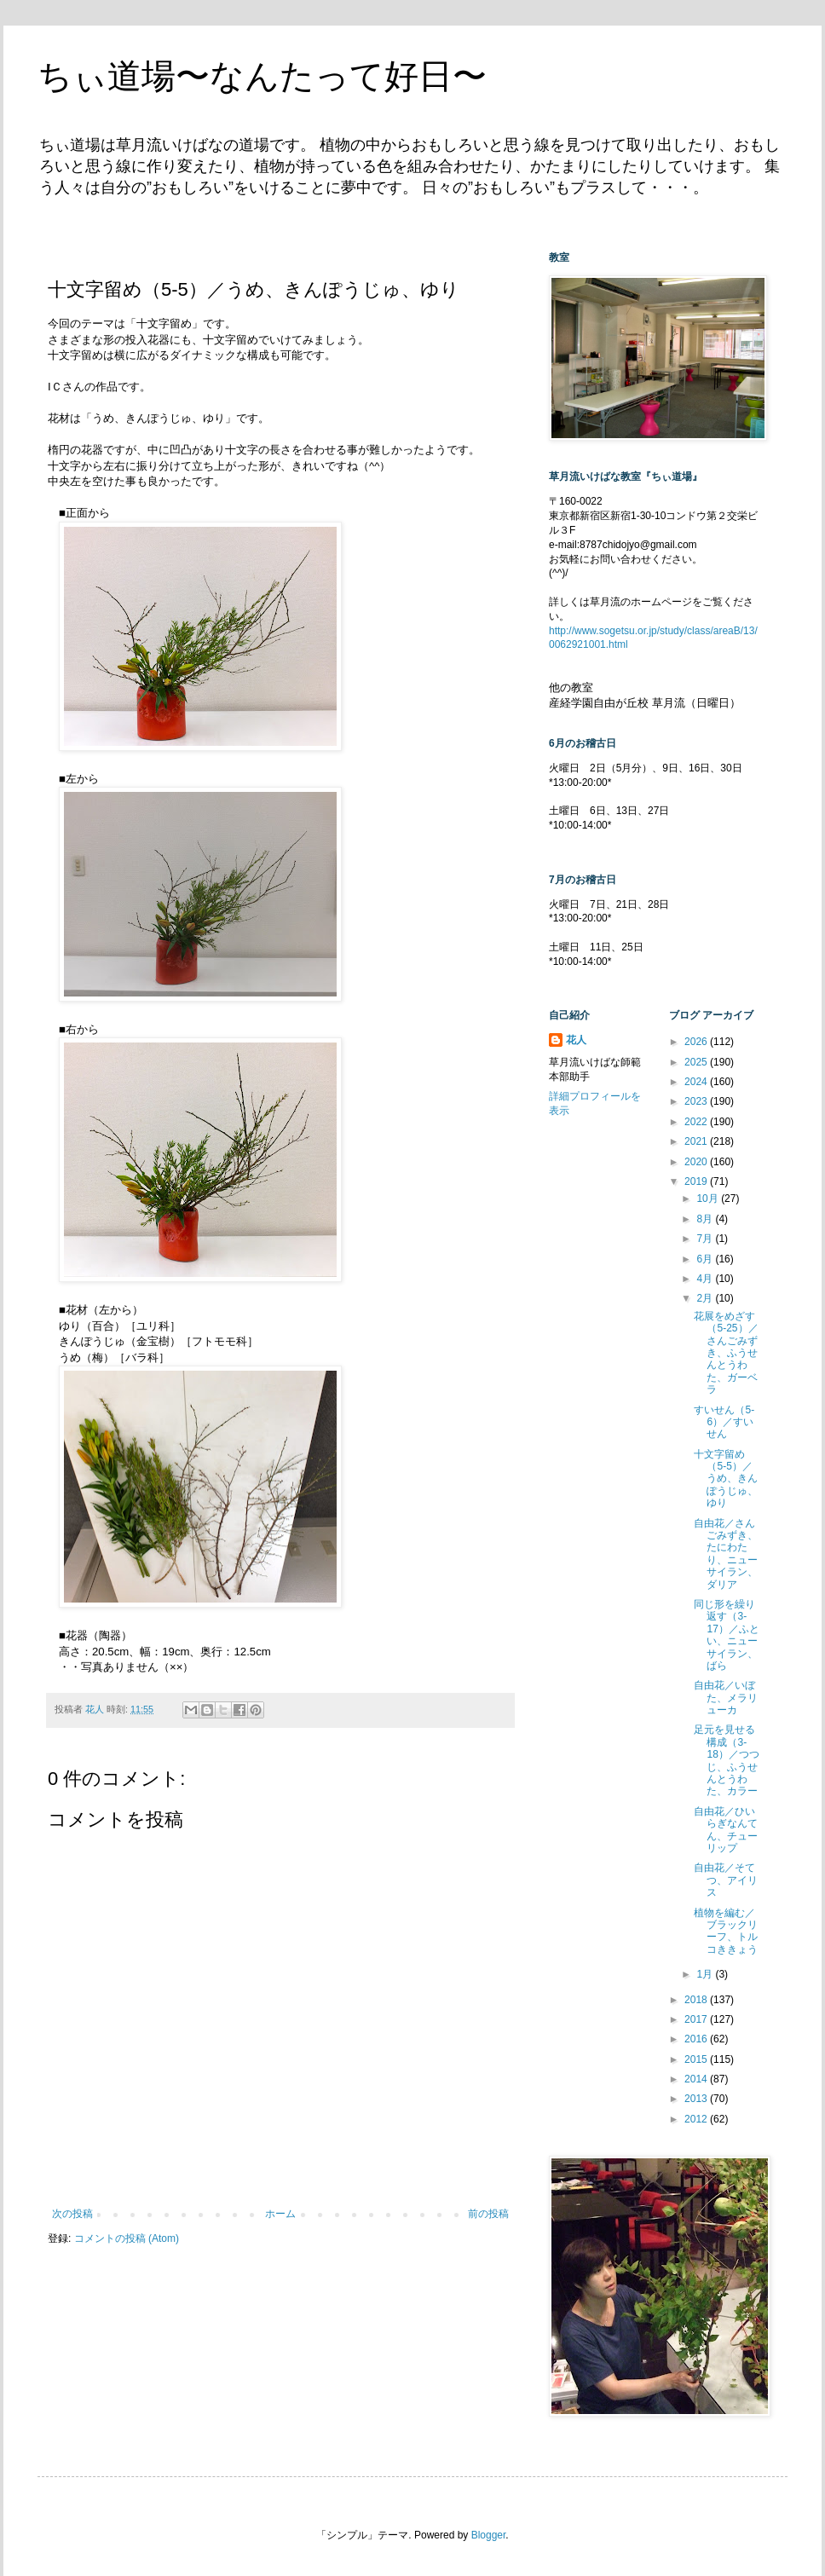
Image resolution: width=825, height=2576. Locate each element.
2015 (697, 2059)
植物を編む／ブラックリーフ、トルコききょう (726, 1931)
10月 (708, 1198)
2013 (697, 2099)
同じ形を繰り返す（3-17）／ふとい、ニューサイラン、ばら (726, 1635)
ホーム (280, 2214)
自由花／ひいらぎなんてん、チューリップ (726, 1829)
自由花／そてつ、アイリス (726, 1880)
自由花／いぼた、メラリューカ (726, 1697)
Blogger (488, 2535)
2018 (697, 2000)
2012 (697, 2119)
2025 (697, 1062)
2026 (697, 1042)
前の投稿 (488, 2214)
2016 (697, 2039)
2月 (705, 1298)
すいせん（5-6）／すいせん (724, 1422)
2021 (697, 1141)
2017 (697, 2019)
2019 (697, 1181)
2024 (697, 1082)
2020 (697, 1162)
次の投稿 (72, 2214)
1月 (705, 1974)
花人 (576, 1040)
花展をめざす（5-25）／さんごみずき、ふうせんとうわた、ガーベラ (726, 1352)
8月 (705, 1219)
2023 (697, 1101)
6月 (705, 1259)
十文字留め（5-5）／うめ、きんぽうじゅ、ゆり (726, 1479)
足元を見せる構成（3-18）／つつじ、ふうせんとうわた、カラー (726, 1760)
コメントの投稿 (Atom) (126, 2238)
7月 (705, 1239)
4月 (705, 1279)
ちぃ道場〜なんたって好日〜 (262, 76)
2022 (697, 1122)
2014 (697, 2079)
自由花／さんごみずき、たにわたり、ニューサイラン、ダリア (726, 1554)
